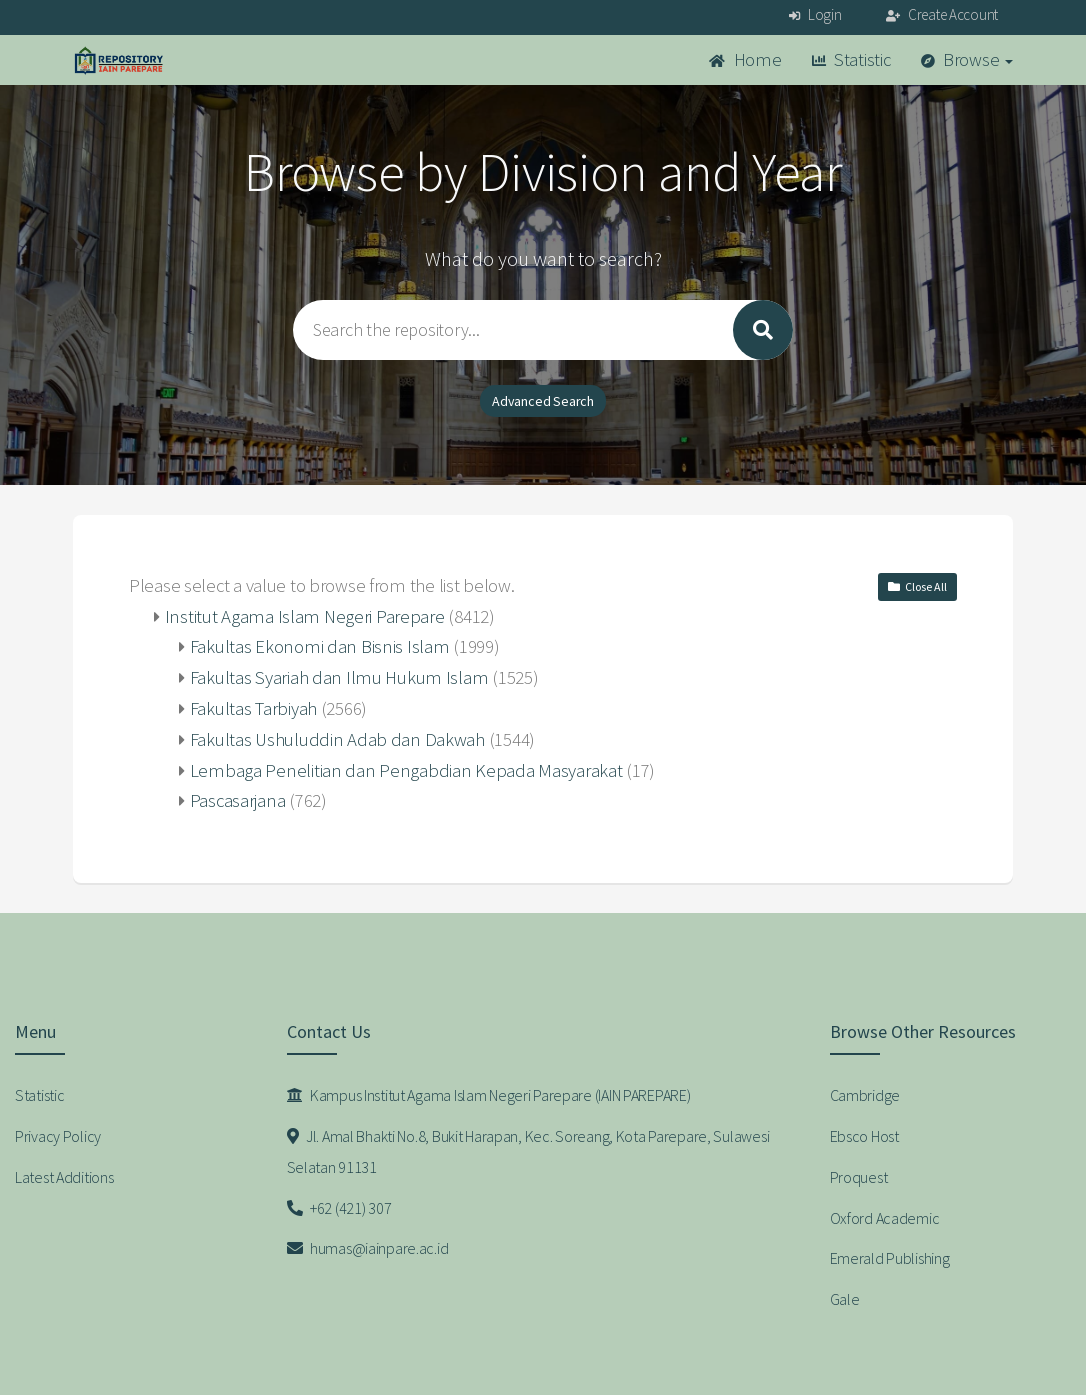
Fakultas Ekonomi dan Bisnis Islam (320, 646)
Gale (845, 1299)
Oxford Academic (885, 1218)
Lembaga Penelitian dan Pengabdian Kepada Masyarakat (406, 770)
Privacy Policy (58, 1136)
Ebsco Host (864, 1136)
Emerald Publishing (890, 1258)
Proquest (859, 1177)
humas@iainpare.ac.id (368, 1248)
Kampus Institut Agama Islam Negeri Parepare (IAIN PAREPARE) (489, 1095)
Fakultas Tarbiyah (253, 708)
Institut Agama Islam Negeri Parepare (305, 616)
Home (745, 59)
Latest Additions (64, 1177)
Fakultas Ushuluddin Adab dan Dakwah (337, 739)
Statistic (851, 59)
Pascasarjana (238, 800)
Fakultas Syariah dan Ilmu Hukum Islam (339, 677)
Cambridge (865, 1095)
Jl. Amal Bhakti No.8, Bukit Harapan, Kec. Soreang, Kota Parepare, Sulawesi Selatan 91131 (528, 1151)
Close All (917, 586)
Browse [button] (967, 59)
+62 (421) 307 (339, 1208)
